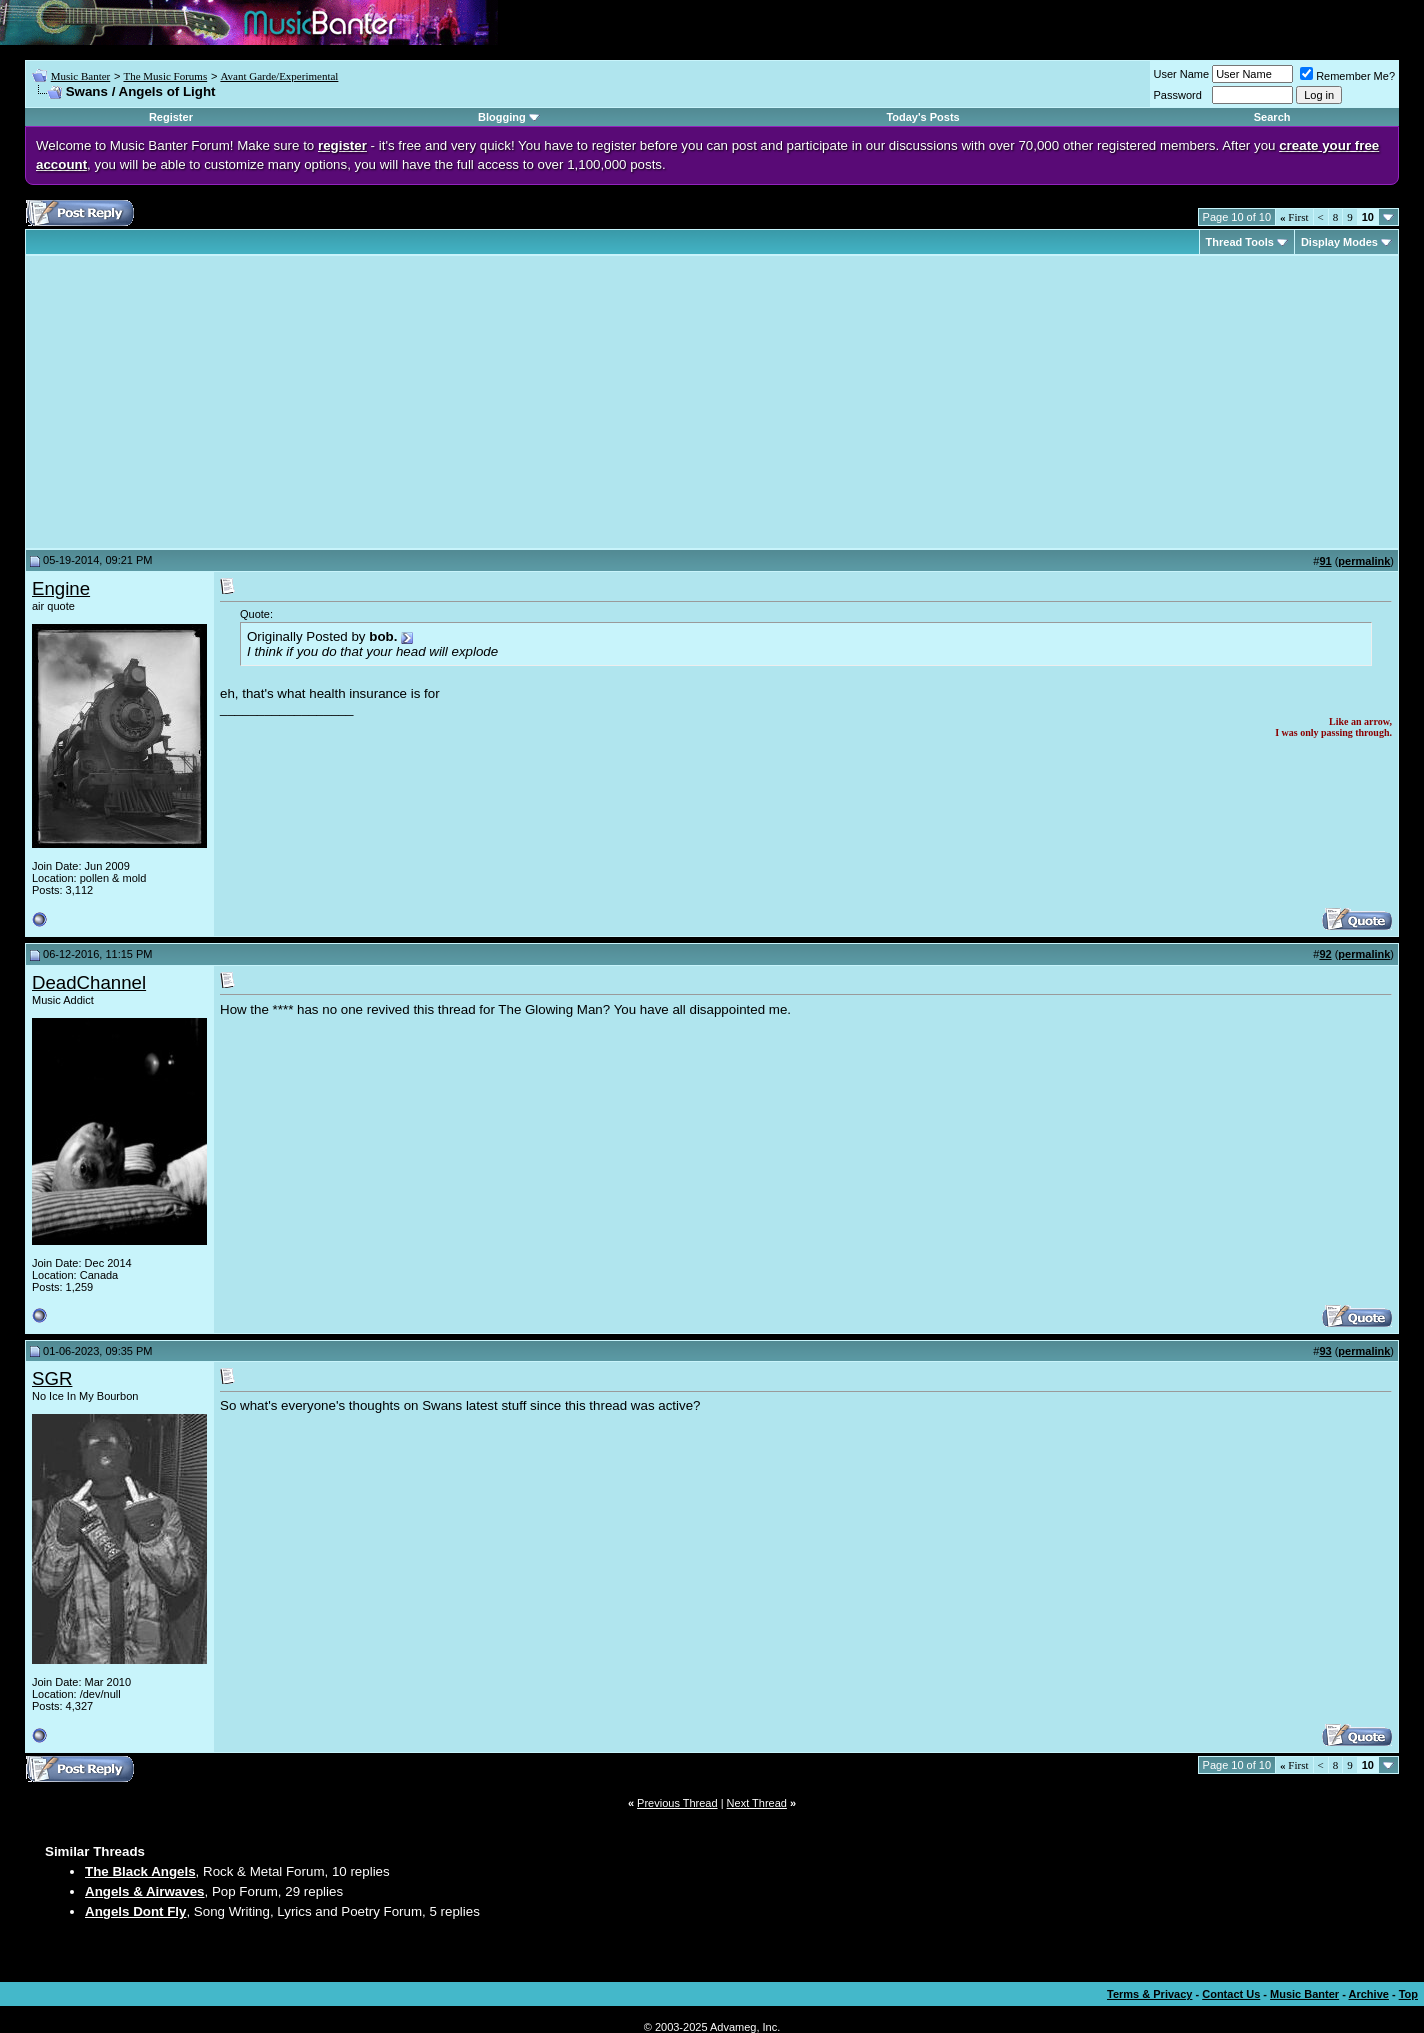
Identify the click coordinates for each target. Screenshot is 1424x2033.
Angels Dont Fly (135, 1911)
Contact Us (1231, 1994)
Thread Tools (1240, 242)
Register (171, 117)
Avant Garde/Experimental (279, 76)
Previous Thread (677, 1803)
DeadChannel (89, 982)
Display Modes (1339, 242)
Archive (1369, 1994)
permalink (1364, 561)
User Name (1182, 74)
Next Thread (757, 1803)
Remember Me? (1347, 76)
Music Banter (81, 76)
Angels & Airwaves (145, 1891)
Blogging (502, 117)
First (1294, 217)
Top (1408, 1994)
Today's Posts (922, 117)
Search (1272, 117)
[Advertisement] (200, 402)
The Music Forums (165, 76)
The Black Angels (140, 1871)
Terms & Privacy (1149, 1994)
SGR (52, 1378)
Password (1178, 95)
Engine (61, 588)
